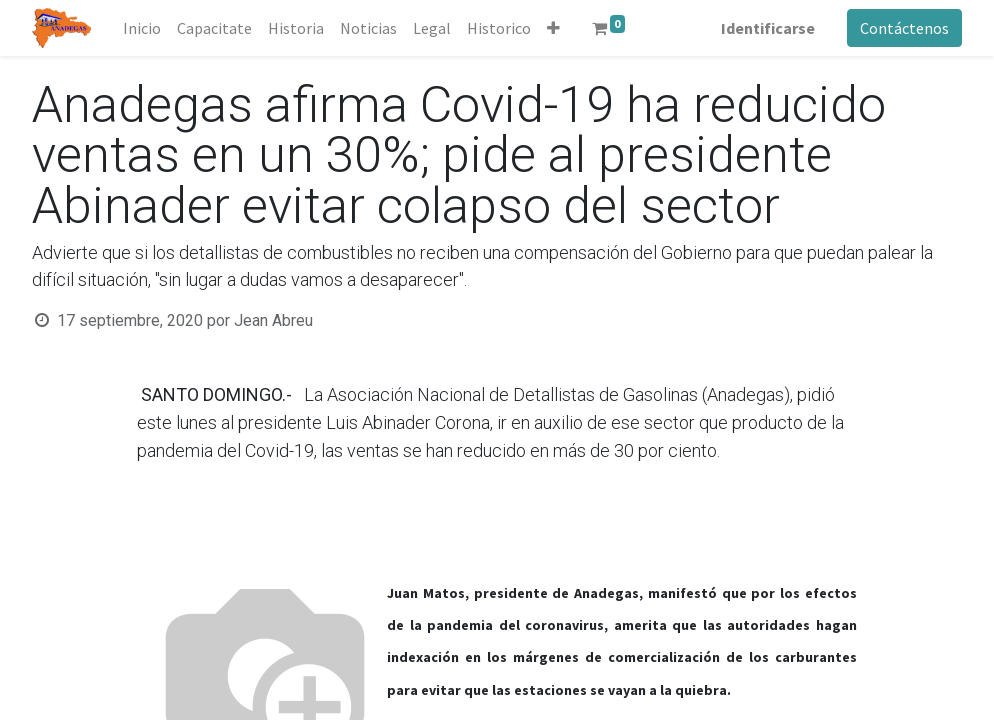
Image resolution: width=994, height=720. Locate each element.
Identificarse (768, 28)
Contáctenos (904, 28)
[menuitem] (142, 28)
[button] (553, 28)
